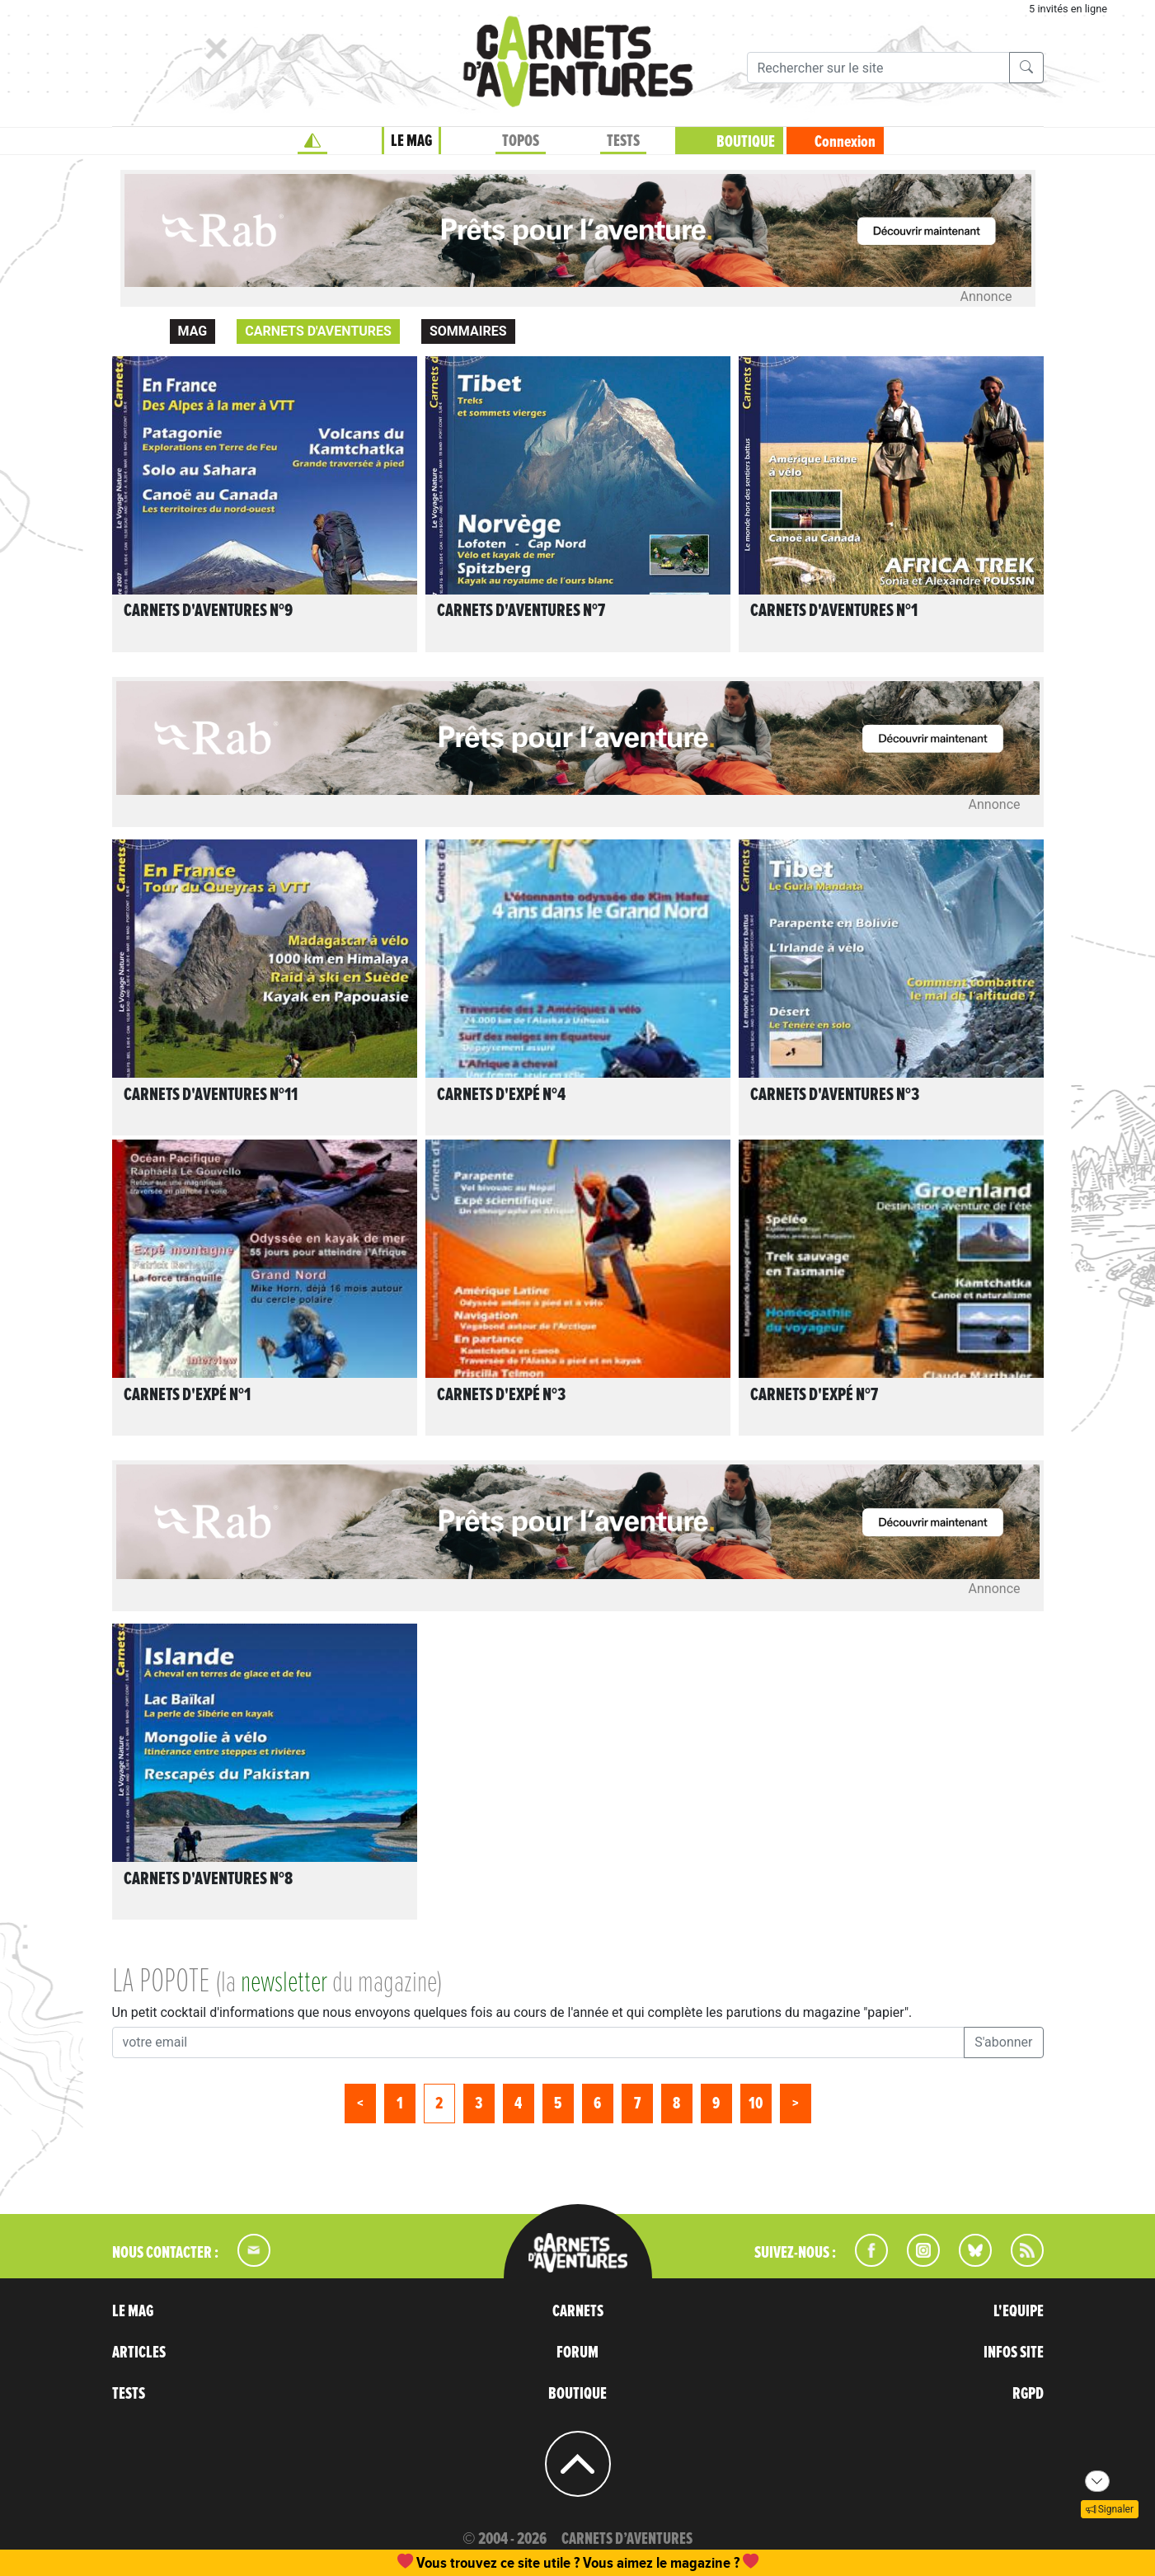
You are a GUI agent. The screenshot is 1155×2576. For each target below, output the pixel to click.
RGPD (1028, 2394)
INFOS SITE (1014, 2352)
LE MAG (411, 141)
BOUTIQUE (745, 142)
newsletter (284, 1983)
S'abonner (1003, 2042)
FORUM (577, 2352)
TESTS (623, 141)
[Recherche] (878, 67)
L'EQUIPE (1018, 2311)
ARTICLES (139, 2352)
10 (756, 2103)
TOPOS (520, 141)
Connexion (845, 142)
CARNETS (577, 2311)
